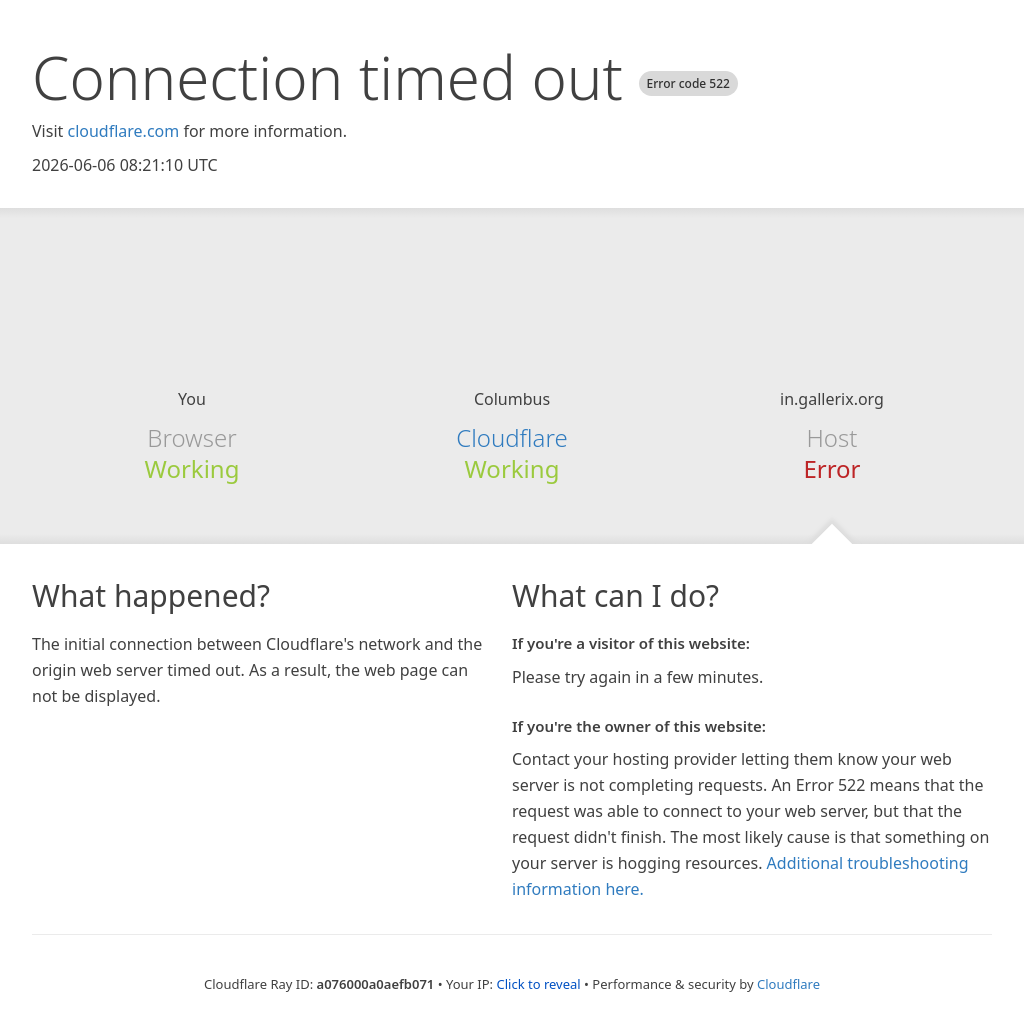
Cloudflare (511, 437)
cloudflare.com (123, 131)
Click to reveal (538, 984)
